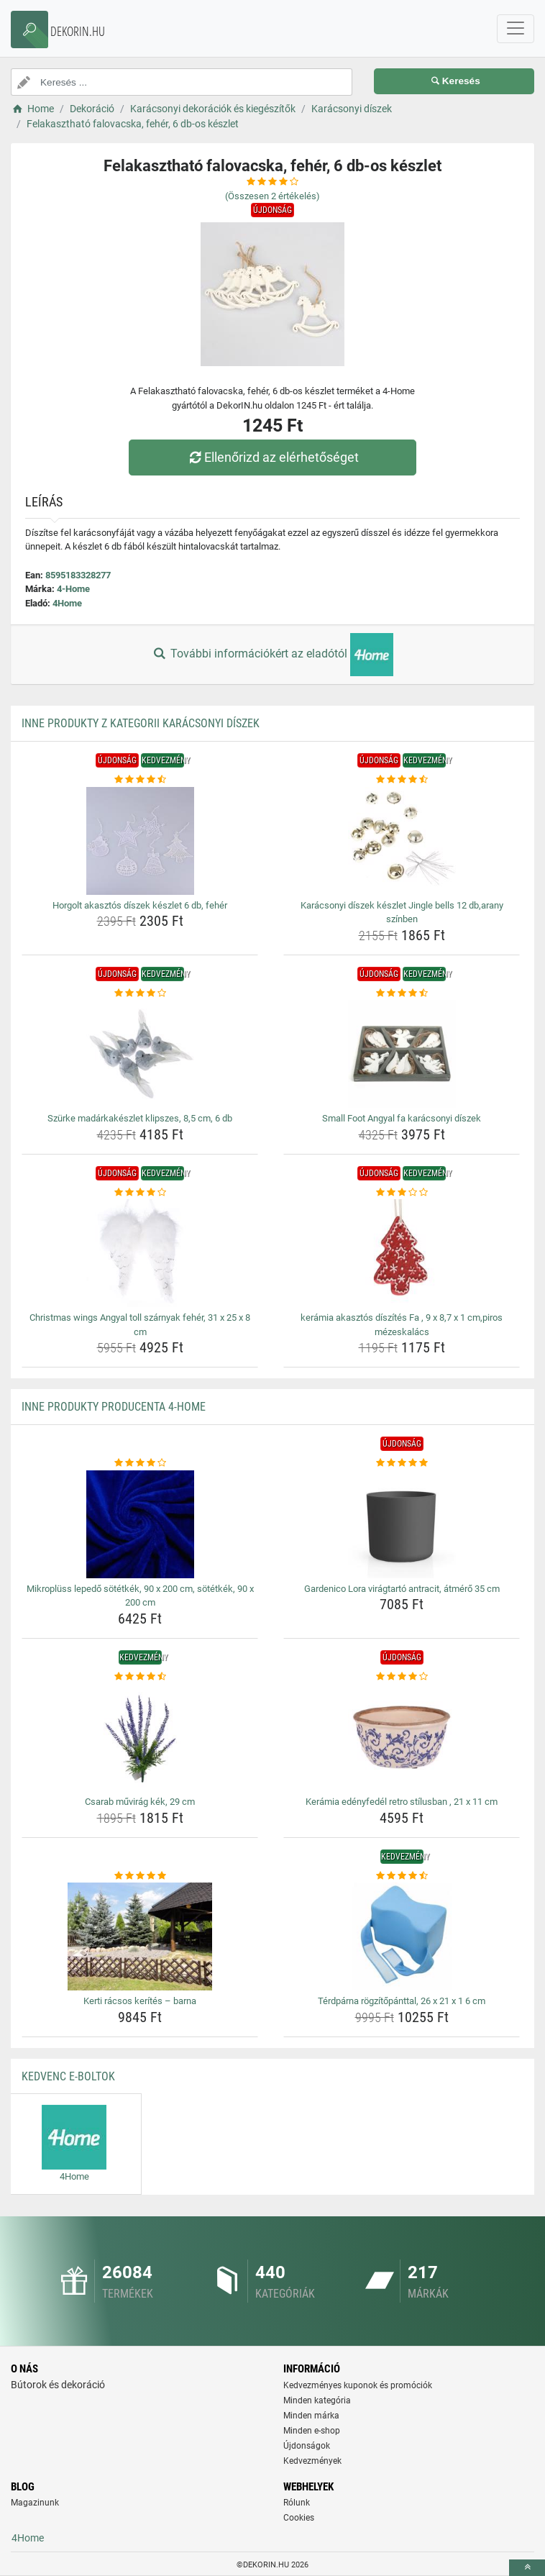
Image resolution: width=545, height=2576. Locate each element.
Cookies (298, 2518)
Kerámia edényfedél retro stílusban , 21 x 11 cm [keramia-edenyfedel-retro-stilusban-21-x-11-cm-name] (402, 1801)
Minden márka (311, 2416)
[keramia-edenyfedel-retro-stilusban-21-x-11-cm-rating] (401, 1677)
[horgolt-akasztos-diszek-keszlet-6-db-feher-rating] (139, 780)
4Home (67, 603)
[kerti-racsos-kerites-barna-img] (139, 1936)
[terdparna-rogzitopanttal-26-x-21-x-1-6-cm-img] (401, 1936)
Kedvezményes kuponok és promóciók (357, 2385)
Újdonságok (306, 2446)
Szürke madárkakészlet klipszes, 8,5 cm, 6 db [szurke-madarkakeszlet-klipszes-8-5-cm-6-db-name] (139, 1118)
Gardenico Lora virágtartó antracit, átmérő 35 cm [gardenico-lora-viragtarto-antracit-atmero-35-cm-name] (402, 1588)
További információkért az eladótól (272, 654)
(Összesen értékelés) (272, 196)
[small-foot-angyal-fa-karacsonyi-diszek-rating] (401, 993)
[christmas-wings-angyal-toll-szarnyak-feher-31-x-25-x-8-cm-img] (139, 1253)
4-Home (73, 588)
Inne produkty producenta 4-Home (114, 1407)
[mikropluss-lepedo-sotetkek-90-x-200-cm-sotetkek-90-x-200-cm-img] (139, 1524)
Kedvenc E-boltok (68, 2076)
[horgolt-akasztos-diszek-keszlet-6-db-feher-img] (139, 841)
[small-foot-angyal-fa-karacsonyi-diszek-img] (401, 1054)
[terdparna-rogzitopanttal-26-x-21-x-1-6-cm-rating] (401, 1876)
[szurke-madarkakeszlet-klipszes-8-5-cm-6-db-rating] (139, 993)
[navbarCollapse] (515, 28)
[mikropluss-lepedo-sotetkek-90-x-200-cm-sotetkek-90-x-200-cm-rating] (139, 1463)
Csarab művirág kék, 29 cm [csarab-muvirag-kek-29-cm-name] (140, 1801)
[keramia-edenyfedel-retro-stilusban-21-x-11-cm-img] (401, 1737)
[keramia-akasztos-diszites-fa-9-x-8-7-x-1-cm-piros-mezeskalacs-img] (401, 1253)
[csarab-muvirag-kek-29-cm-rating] (139, 1677)
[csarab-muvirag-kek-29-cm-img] (139, 1737)
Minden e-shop (311, 2431)
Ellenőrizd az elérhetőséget (272, 457)
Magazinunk (35, 2503)
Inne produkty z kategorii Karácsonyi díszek (141, 723)
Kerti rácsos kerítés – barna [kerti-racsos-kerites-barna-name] (139, 2000)
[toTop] (527, 2567)
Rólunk (296, 2503)
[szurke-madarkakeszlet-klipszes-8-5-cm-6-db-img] (139, 1054)
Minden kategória (317, 2400)
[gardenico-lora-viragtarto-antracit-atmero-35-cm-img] (401, 1524)
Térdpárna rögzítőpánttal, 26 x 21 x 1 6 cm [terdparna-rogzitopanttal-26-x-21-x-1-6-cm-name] (401, 2000)
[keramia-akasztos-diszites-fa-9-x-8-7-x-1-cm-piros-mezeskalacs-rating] (401, 1192)
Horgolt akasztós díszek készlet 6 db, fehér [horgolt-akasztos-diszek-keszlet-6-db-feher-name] (139, 905)
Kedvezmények (312, 2461)
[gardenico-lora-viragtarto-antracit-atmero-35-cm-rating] (401, 1463)
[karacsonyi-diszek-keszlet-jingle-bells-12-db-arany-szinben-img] (401, 841)
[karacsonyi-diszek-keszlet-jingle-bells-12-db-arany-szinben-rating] (401, 780)
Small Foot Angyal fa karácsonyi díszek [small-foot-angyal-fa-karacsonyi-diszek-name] (401, 1118)
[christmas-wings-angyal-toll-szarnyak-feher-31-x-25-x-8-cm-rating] (139, 1192)
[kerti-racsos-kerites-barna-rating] (139, 1876)
